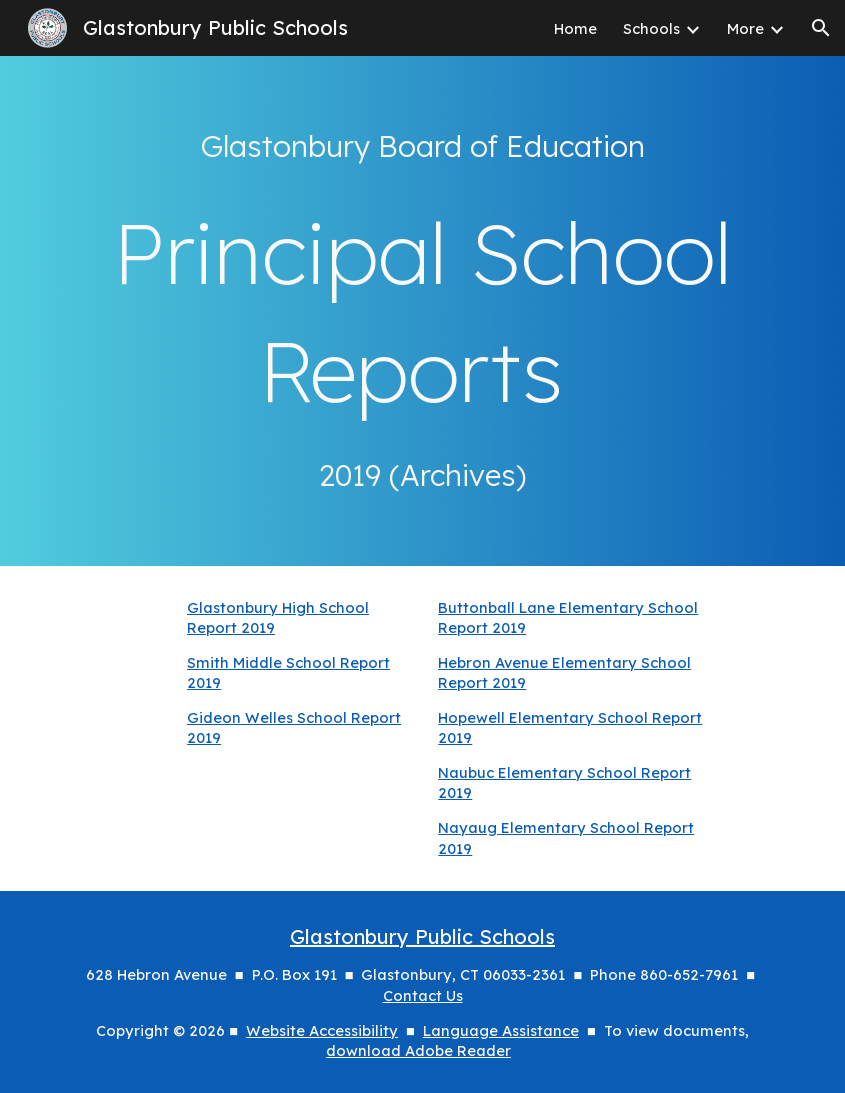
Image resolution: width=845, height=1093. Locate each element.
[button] (821, 28)
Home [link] (575, 28)
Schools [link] (651, 28)
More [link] (745, 28)
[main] (422, 146)
